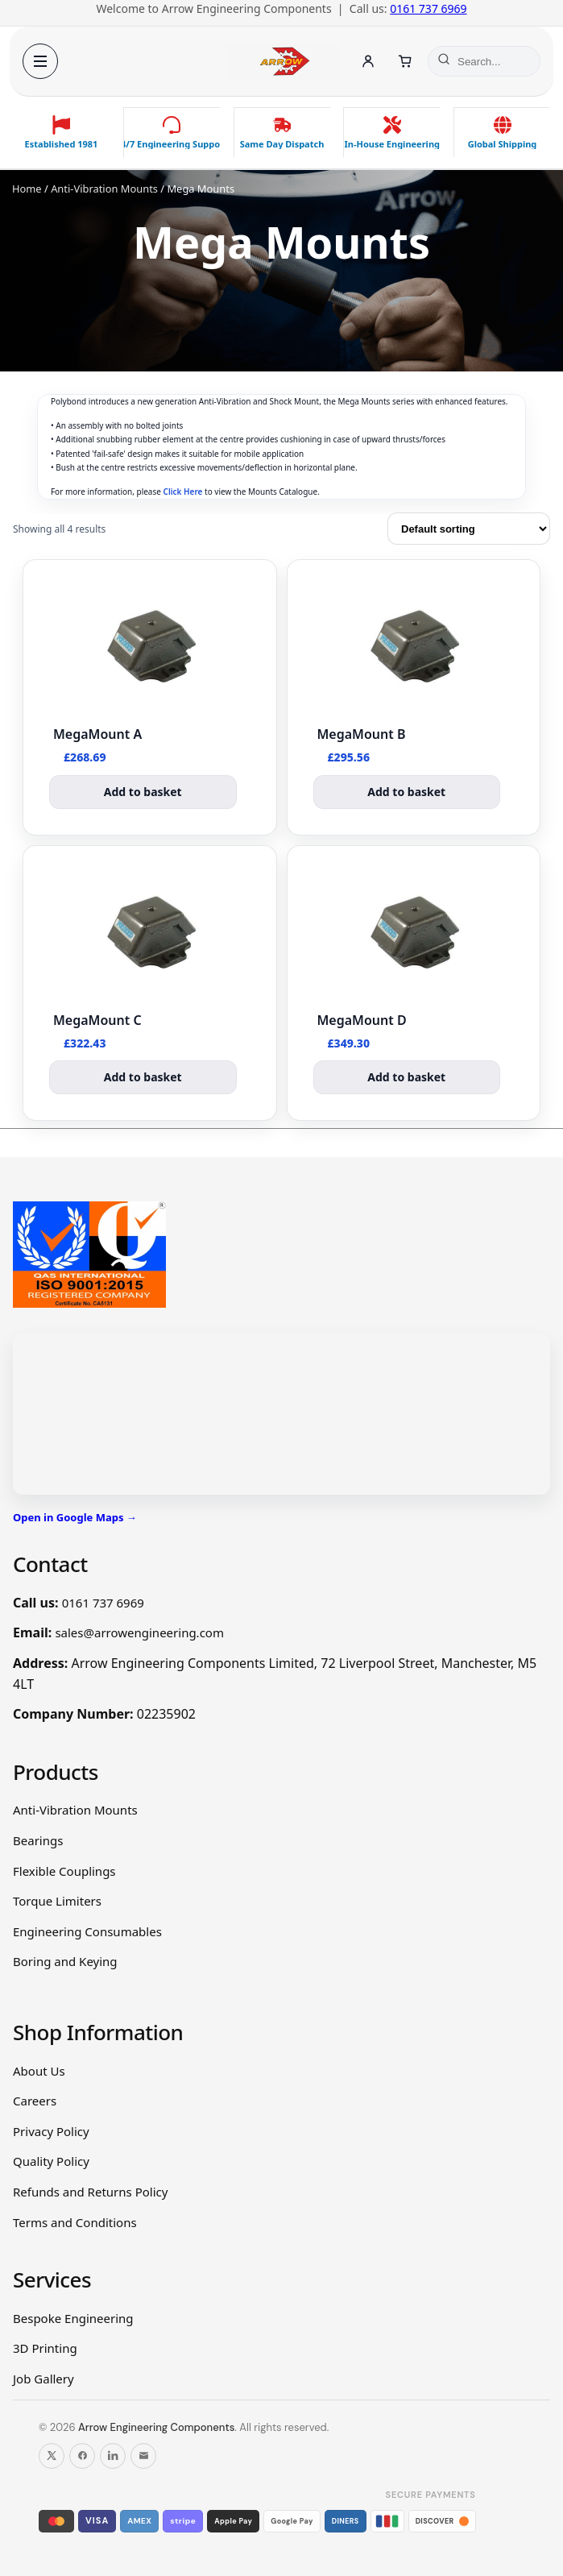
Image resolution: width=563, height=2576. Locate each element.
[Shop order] (468, 528)
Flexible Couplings (64, 1871)
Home (27, 188)
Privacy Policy (51, 2131)
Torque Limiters (57, 1901)
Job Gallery (43, 2379)
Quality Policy (51, 2161)
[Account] (368, 61)
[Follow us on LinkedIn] (113, 2456)
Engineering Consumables (87, 1931)
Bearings (38, 1840)
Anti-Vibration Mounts (104, 188)
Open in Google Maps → (75, 1517)
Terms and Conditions (75, 2222)
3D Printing (45, 2348)
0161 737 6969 (428, 8)
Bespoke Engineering (73, 2318)
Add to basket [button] (143, 791)
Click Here (183, 491)
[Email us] (143, 2456)
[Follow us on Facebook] (82, 2456)
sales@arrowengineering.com (139, 1632)
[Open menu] (40, 61)
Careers (34, 2101)
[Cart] (405, 61)
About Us (39, 2071)
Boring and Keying (65, 1961)
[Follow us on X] (51, 2456)
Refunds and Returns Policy (90, 2192)
